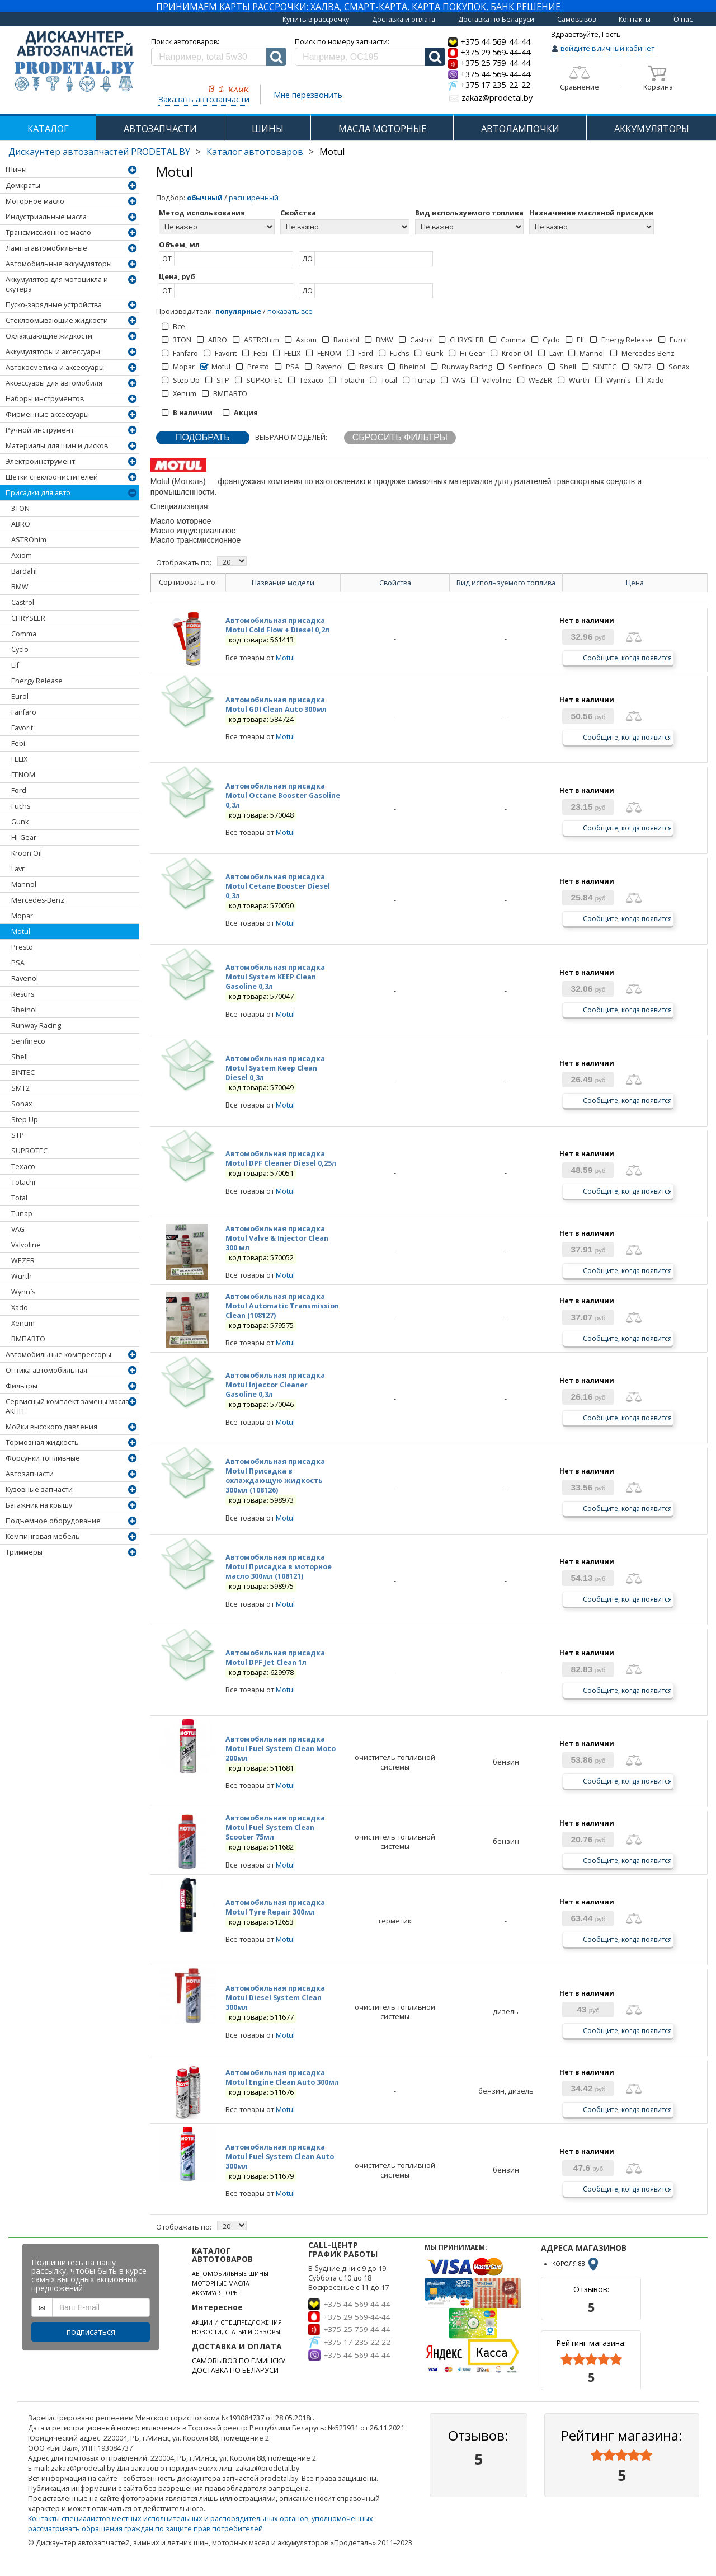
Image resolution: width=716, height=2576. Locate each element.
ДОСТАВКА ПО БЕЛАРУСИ (235, 2370)
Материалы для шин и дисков (57, 446)
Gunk (20, 822)
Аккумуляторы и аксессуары (53, 351)
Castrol (22, 602)
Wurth (21, 1276)
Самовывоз (576, 19)
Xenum (23, 1323)
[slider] (591, 2359)
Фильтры (21, 1386)
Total (19, 1198)
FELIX (19, 759)
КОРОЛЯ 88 (576, 2264)
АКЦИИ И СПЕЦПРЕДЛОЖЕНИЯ (237, 2322)
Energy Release (37, 681)
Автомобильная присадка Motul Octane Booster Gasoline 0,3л (282, 795)
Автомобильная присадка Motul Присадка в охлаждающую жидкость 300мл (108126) (275, 1476)
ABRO (20, 524)
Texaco (23, 1166)
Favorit (22, 728)
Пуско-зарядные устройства (54, 304)
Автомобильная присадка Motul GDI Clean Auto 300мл (276, 704)
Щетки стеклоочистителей (52, 477)
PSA (18, 963)
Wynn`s (23, 1292)
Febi (18, 743)
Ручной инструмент (40, 430)
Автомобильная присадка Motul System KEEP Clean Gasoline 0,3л (275, 977)
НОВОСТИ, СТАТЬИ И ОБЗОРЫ (236, 2332)
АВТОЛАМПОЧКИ (520, 128)
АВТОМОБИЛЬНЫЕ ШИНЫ (230, 2274)
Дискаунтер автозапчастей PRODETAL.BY (99, 152)
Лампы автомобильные (46, 248)
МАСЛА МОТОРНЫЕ (382, 128)
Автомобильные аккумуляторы (59, 264)
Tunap (21, 1213)
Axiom (21, 555)
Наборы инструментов (45, 398)
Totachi (23, 1182)
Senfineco (28, 1041)
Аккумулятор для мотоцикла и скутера (57, 284)
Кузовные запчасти (39, 1489)
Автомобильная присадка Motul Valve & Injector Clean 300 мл (276, 1238)
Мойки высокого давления (51, 1427)
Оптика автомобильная (46, 1370)
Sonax (21, 1104)
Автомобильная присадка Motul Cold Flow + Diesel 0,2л (277, 625)
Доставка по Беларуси (496, 19)
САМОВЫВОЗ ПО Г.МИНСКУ (238, 2361)
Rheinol (24, 1010)
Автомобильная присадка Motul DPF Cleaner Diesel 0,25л (280, 1158)
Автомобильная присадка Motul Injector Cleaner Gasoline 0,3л (275, 1385)
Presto (22, 947)
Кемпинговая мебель (43, 1536)
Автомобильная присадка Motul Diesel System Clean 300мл (275, 1997)
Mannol (23, 884)
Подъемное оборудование (53, 1521)
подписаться (91, 2331)
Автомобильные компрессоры (58, 1354)
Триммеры (24, 1552)
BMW (20, 587)
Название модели (283, 583)
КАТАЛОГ (48, 128)
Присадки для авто (38, 493)
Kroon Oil (26, 853)
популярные (238, 311)
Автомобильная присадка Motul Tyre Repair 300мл (275, 1907)
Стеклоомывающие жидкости (57, 320)
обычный (205, 198)
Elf (15, 665)
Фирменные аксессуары (47, 414)
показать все (290, 311)
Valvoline (26, 1245)
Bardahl (24, 571)
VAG (18, 1229)
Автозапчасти (30, 1474)
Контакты (635, 19)
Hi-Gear (23, 837)
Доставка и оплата (403, 19)
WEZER (23, 1260)
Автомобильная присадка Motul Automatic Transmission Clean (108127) (282, 1306)
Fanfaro (23, 712)
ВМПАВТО (28, 1339)
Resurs (22, 994)
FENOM (23, 775)
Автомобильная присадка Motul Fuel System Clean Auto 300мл (279, 2156)
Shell (19, 1057)
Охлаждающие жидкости (49, 336)
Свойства (395, 583)
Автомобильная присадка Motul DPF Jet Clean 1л (275, 1657)
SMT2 (20, 1088)
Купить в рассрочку (315, 19)
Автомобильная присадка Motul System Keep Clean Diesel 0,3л (275, 1068)
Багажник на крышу (39, 1505)
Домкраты (23, 185)
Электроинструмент (40, 461)
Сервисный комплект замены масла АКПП (67, 1406)
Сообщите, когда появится (627, 657)
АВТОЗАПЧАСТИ (160, 128)
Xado (19, 1307)
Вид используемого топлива (505, 583)
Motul (20, 931)
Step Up (24, 1119)
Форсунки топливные (43, 1458)
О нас (683, 19)
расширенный (254, 198)
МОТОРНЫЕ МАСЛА (220, 2283)
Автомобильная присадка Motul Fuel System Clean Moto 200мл (280, 1748)
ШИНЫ (268, 128)
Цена (635, 583)
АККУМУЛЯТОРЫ (651, 128)
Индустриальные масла (46, 217)
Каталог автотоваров (254, 152)
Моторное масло (35, 201)
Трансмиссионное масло (48, 232)
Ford (18, 790)
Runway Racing (36, 1025)
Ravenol (24, 978)
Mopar (22, 916)
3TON (20, 508)
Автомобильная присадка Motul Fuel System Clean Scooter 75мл (275, 1827)
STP (17, 1135)
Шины (16, 170)
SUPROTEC (29, 1151)
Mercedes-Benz (37, 900)
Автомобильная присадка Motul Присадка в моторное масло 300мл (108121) (278, 1566)
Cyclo (20, 649)
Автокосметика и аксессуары (55, 367)
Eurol (20, 696)
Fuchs (20, 806)
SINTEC (23, 1072)
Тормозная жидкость (42, 1442)
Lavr (18, 869)
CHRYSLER (28, 618)
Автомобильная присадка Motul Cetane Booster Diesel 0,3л (277, 886)
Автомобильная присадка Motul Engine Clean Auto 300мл (282, 2077)
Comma (23, 634)
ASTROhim (28, 540)
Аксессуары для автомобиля (54, 383)
